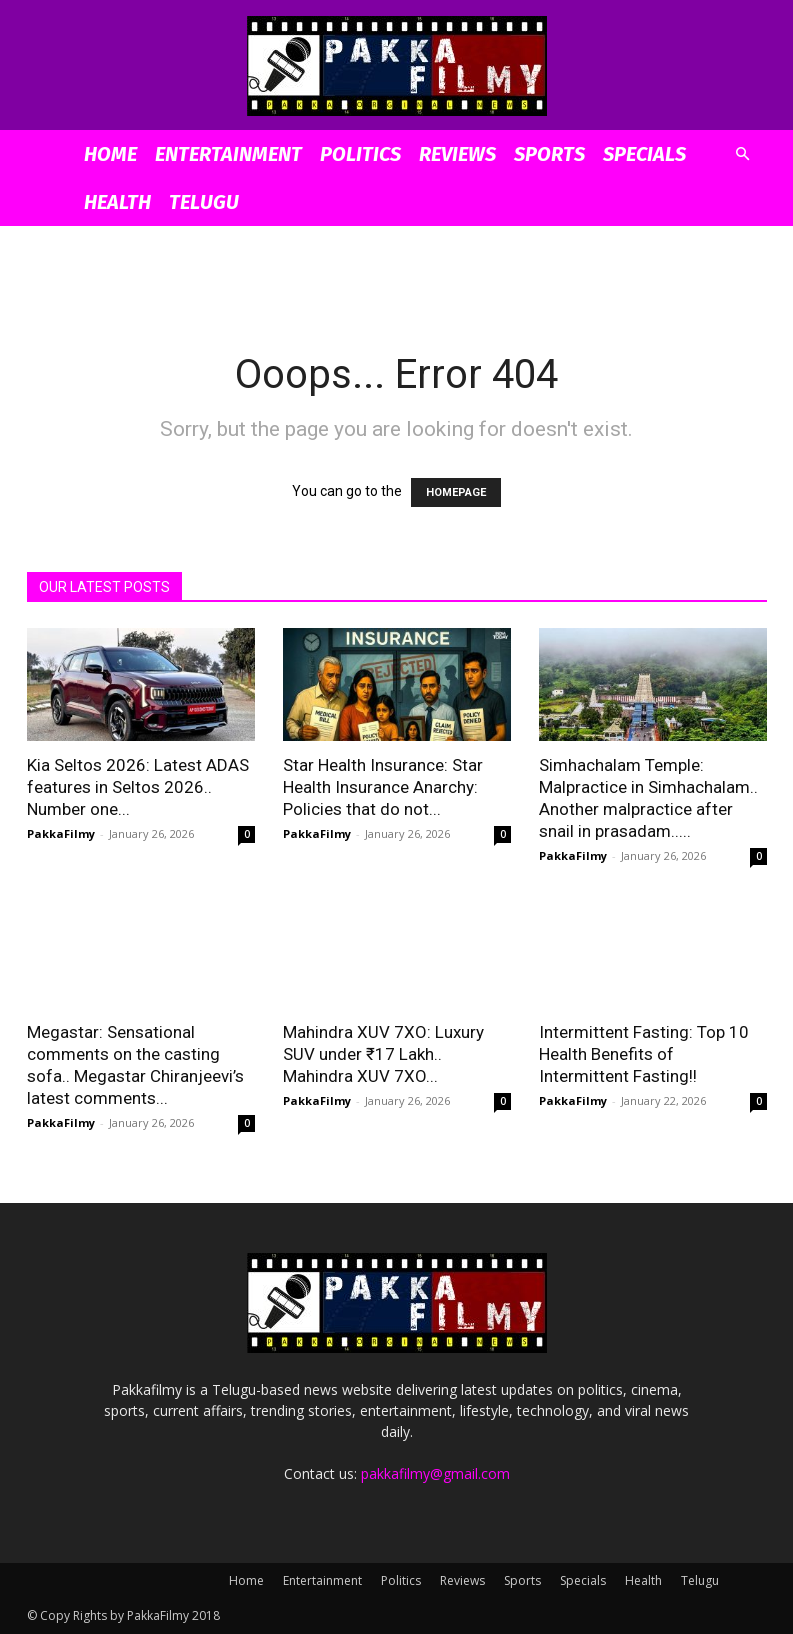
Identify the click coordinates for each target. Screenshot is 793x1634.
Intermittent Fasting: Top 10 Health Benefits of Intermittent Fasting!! (644, 1054)
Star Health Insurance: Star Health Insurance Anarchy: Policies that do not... (383, 787)
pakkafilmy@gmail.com (435, 1473)
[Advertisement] (397, 270)
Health (117, 202)
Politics (360, 154)
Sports (549, 154)
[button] (743, 154)
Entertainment (228, 154)
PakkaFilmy (61, 833)
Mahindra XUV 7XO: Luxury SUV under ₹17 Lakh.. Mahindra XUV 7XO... (383, 1054)
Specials (644, 154)
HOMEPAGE (456, 492)
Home (110, 154)
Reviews (457, 154)
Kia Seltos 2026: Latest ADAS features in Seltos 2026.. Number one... (138, 787)
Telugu (204, 202)
